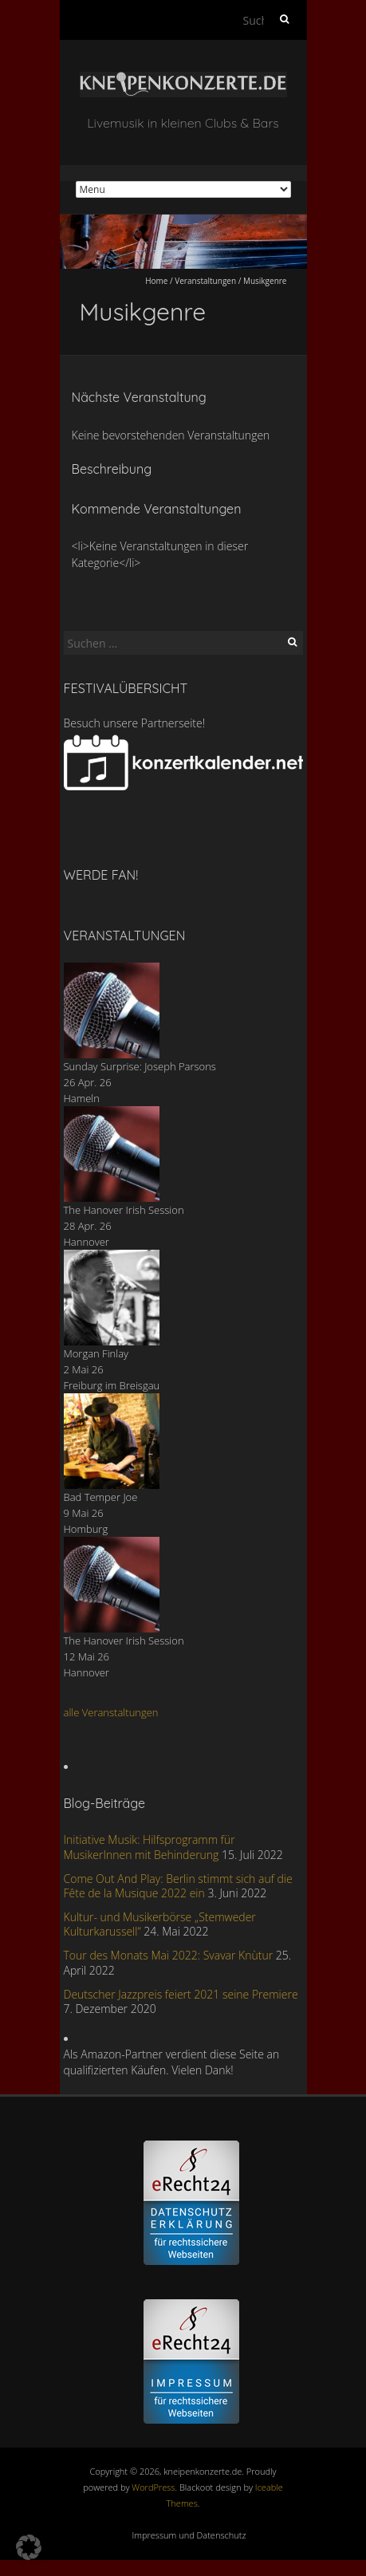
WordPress (153, 2487)
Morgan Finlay (96, 1353)
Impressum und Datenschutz (189, 2535)
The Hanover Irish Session (124, 1210)
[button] (28, 2547)
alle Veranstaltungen (111, 1712)
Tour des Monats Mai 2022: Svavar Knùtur (169, 1955)
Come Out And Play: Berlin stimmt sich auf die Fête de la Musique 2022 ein (178, 1885)
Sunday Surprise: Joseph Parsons (140, 1066)
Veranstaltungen (205, 280)
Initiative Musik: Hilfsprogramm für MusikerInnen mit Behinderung (149, 1846)
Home (156, 280)
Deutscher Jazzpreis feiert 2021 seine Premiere (181, 1994)
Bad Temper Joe (101, 1497)
